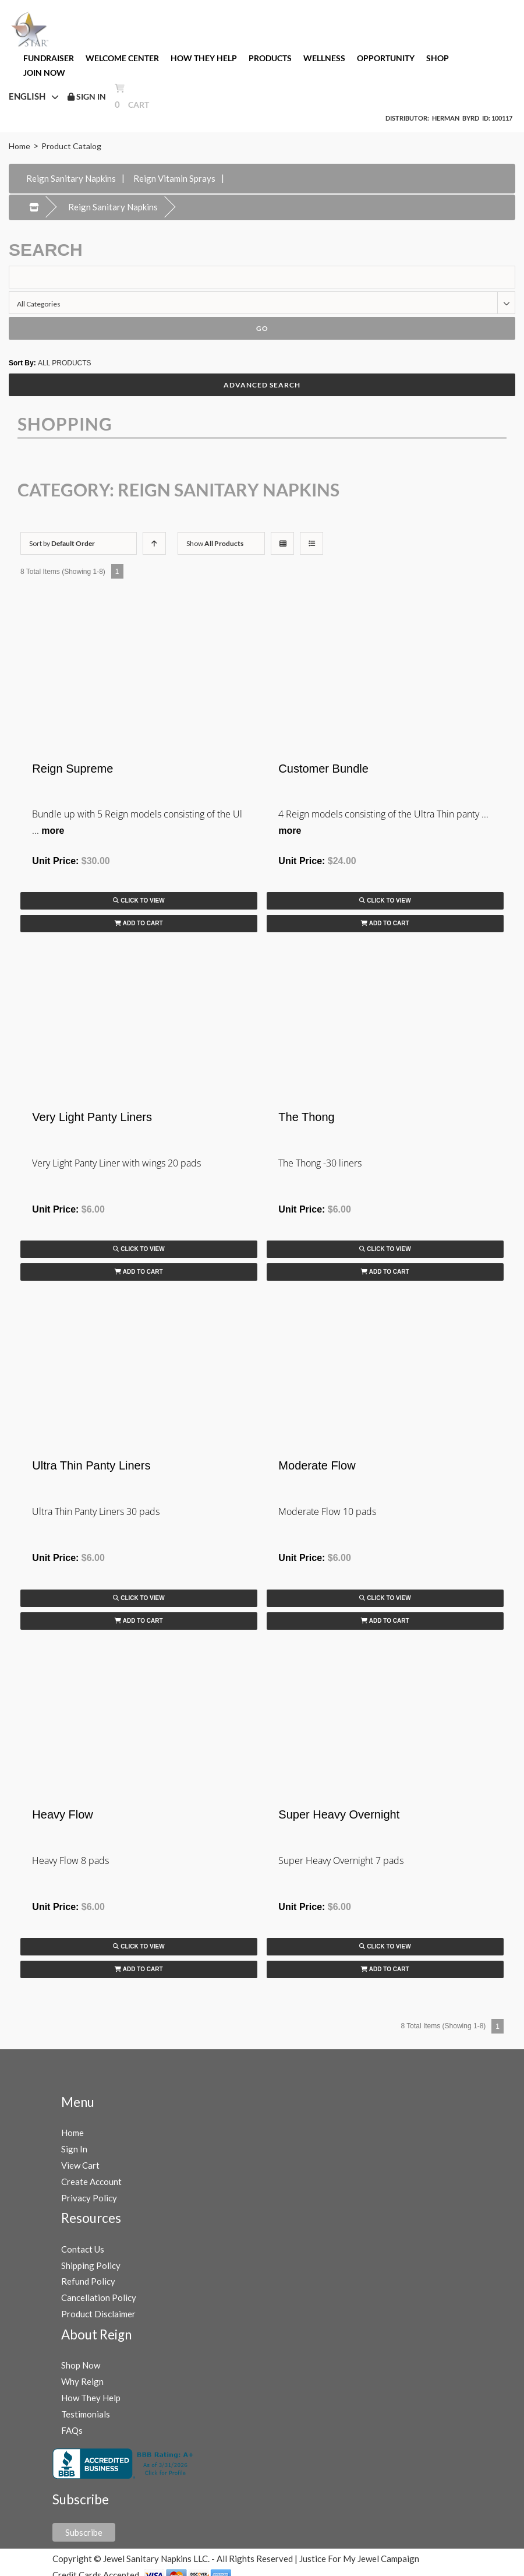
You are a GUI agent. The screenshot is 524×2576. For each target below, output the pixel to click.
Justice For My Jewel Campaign (359, 2558)
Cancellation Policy (98, 2297)
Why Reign (82, 2381)
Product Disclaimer (98, 2314)
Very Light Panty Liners (92, 1117)
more (52, 831)
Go (262, 328)
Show (214, 543)
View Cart (80, 2165)
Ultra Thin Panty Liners (91, 1465)
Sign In (74, 2149)
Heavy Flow (62, 1814)
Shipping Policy (91, 2265)
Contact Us (82, 2249)
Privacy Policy (89, 2198)
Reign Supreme (72, 768)
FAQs (72, 2430)
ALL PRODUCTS (64, 363)
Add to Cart (138, 923)
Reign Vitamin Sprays (174, 178)
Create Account (91, 2181)
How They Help (91, 2397)
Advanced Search (262, 384)
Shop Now (80, 2365)
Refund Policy (88, 2281)
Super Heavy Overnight (338, 1814)
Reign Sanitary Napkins (71, 178)
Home (19, 146)
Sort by (62, 543)
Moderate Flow (316, 1465)
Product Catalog (71, 146)
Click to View (138, 900)
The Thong (306, 1117)
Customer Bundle (323, 768)
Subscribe (83, 2532)
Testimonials (85, 2414)
